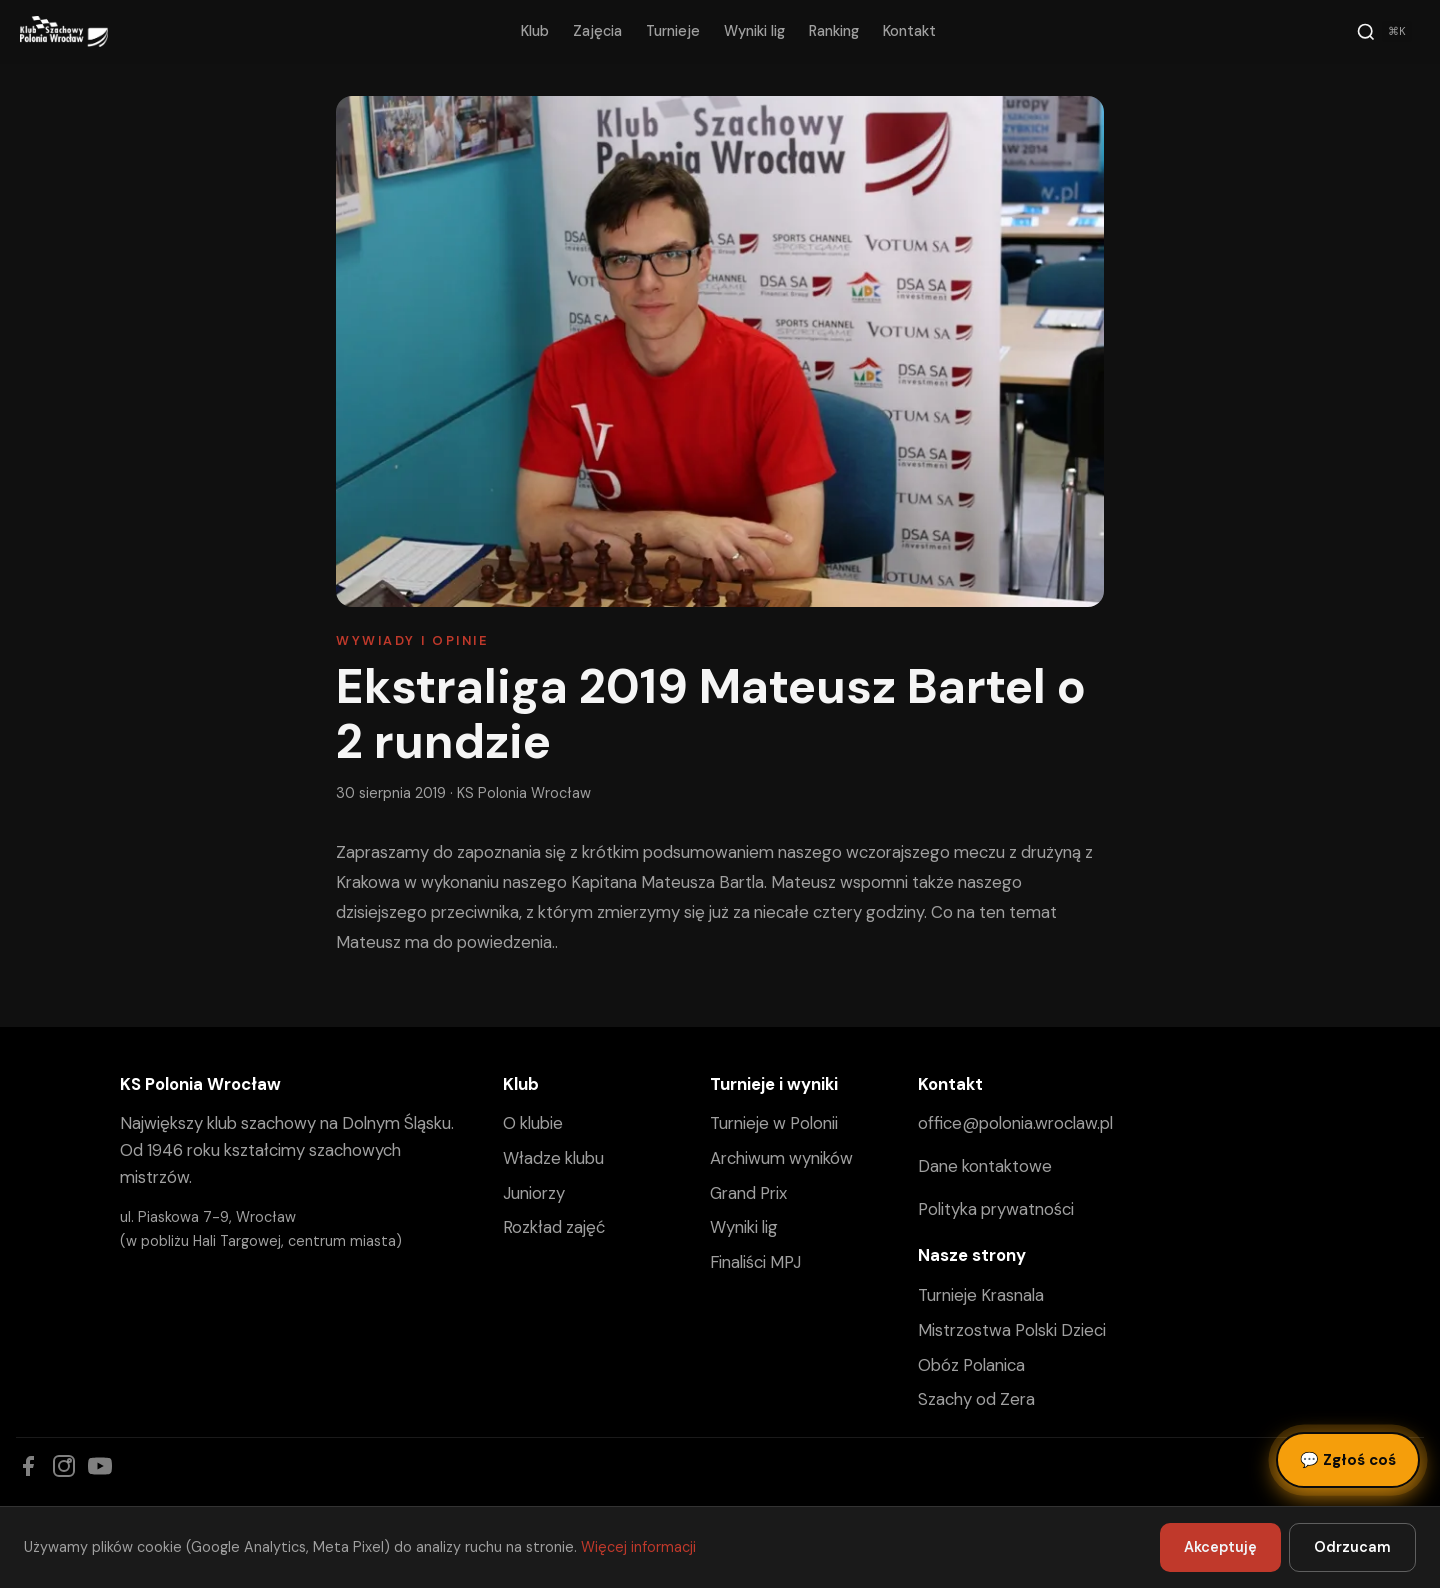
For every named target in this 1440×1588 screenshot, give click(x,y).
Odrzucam (1352, 1547)
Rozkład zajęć (554, 1227)
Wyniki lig (754, 31)
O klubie (533, 1123)
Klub (535, 31)
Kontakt (909, 31)
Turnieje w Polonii (774, 1123)
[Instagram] (64, 1466)
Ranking (834, 31)
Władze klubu (553, 1158)
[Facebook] (28, 1466)
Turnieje (673, 31)
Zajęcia (597, 31)
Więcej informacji (638, 1547)
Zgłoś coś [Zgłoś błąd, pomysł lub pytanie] (1348, 1460)
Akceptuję (1220, 1547)
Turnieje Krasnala (981, 1295)
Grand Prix (748, 1193)
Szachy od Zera (976, 1399)
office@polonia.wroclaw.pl (1015, 1123)
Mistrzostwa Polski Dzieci (1012, 1330)
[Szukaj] (1384, 32)
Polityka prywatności (996, 1209)
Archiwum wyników (781, 1158)
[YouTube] (100, 1466)
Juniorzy (534, 1193)
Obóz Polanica (971, 1365)
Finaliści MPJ (755, 1262)
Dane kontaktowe (985, 1166)
